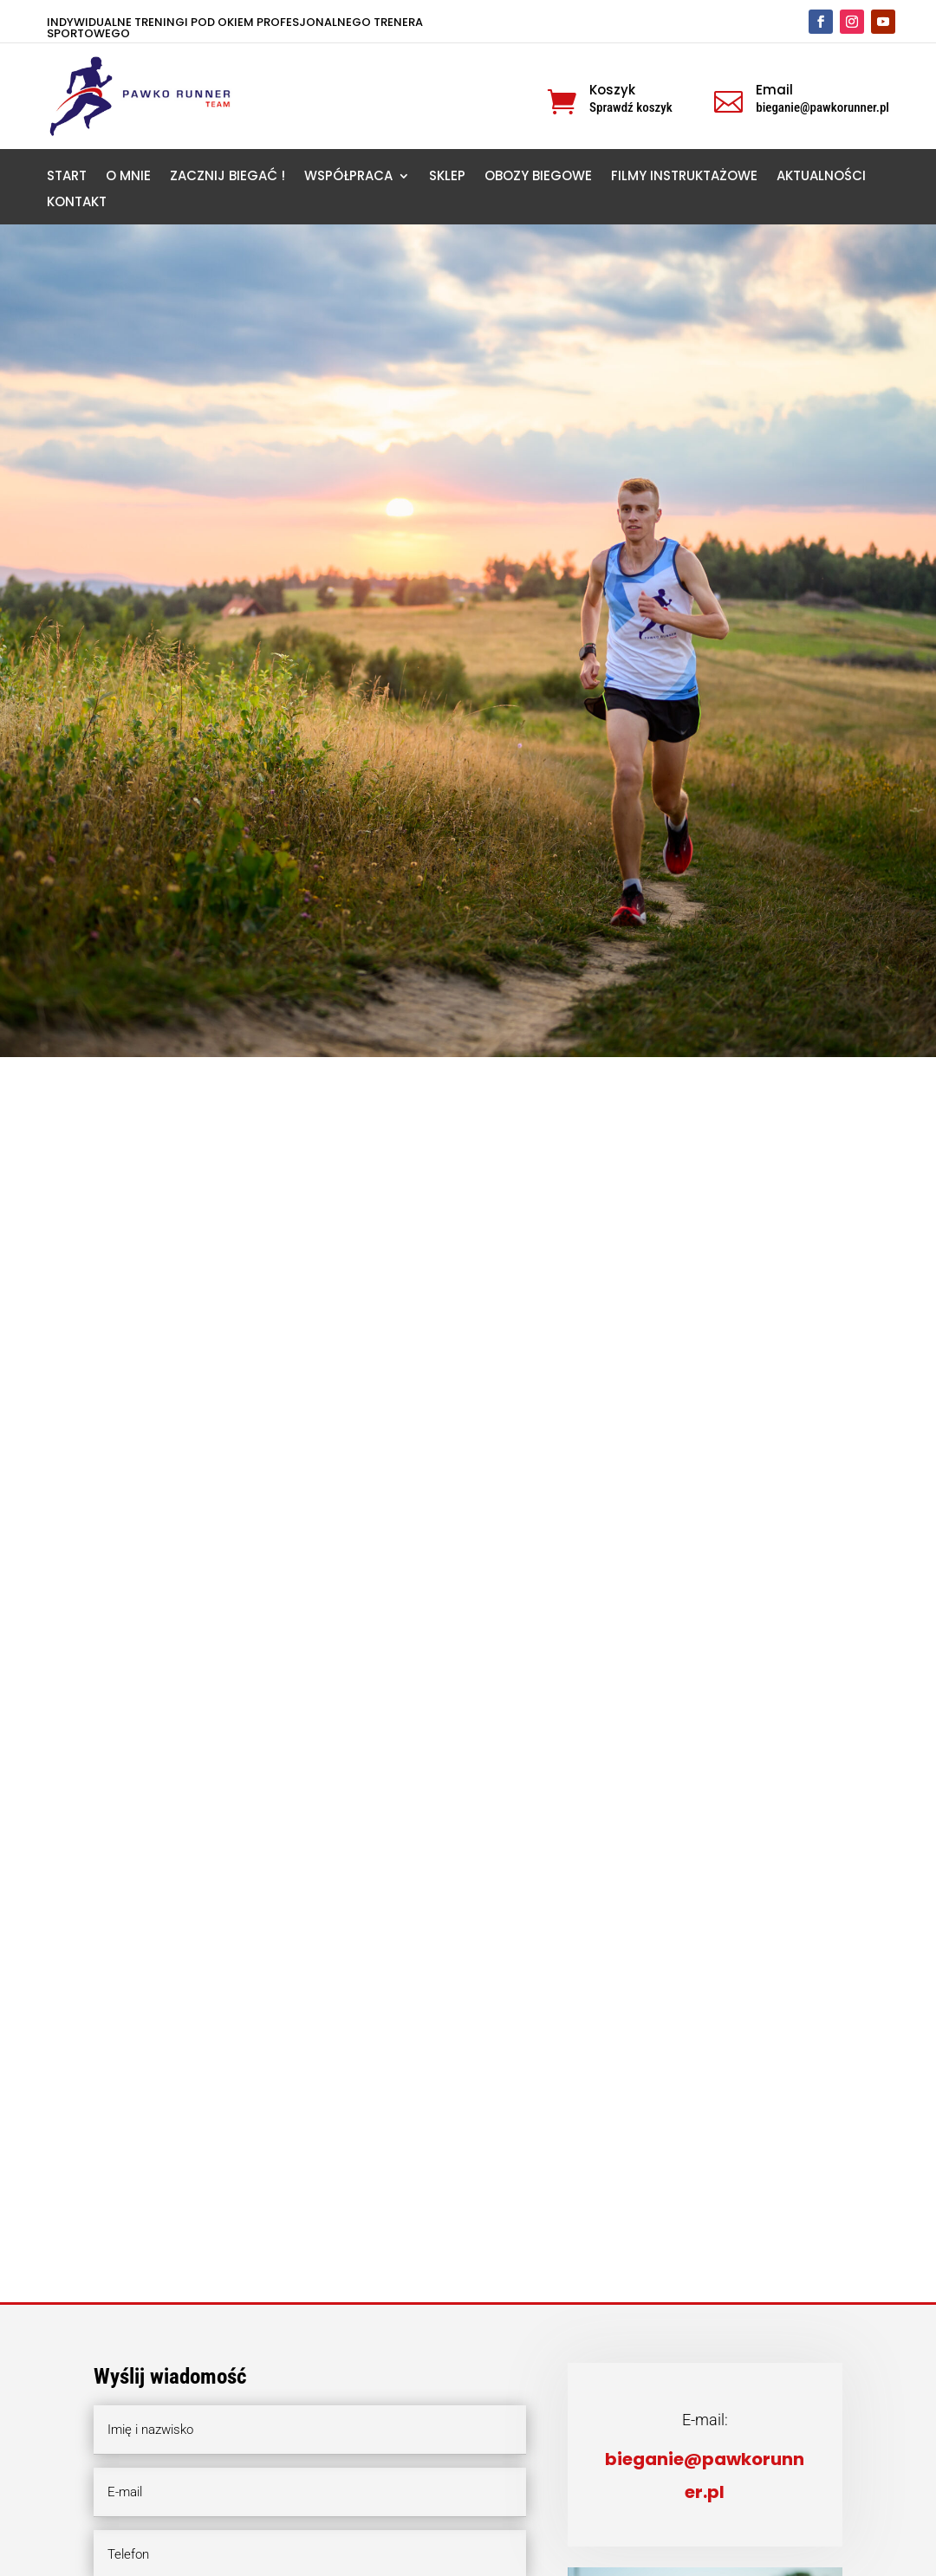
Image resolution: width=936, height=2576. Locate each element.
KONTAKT (77, 203)
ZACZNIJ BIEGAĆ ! (227, 177)
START (67, 177)
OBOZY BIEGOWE (538, 177)
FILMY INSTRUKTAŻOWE (684, 177)
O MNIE (128, 177)
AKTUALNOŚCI (821, 177)
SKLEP (447, 177)
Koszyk (612, 90)
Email (774, 90)
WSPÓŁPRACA (348, 177)
